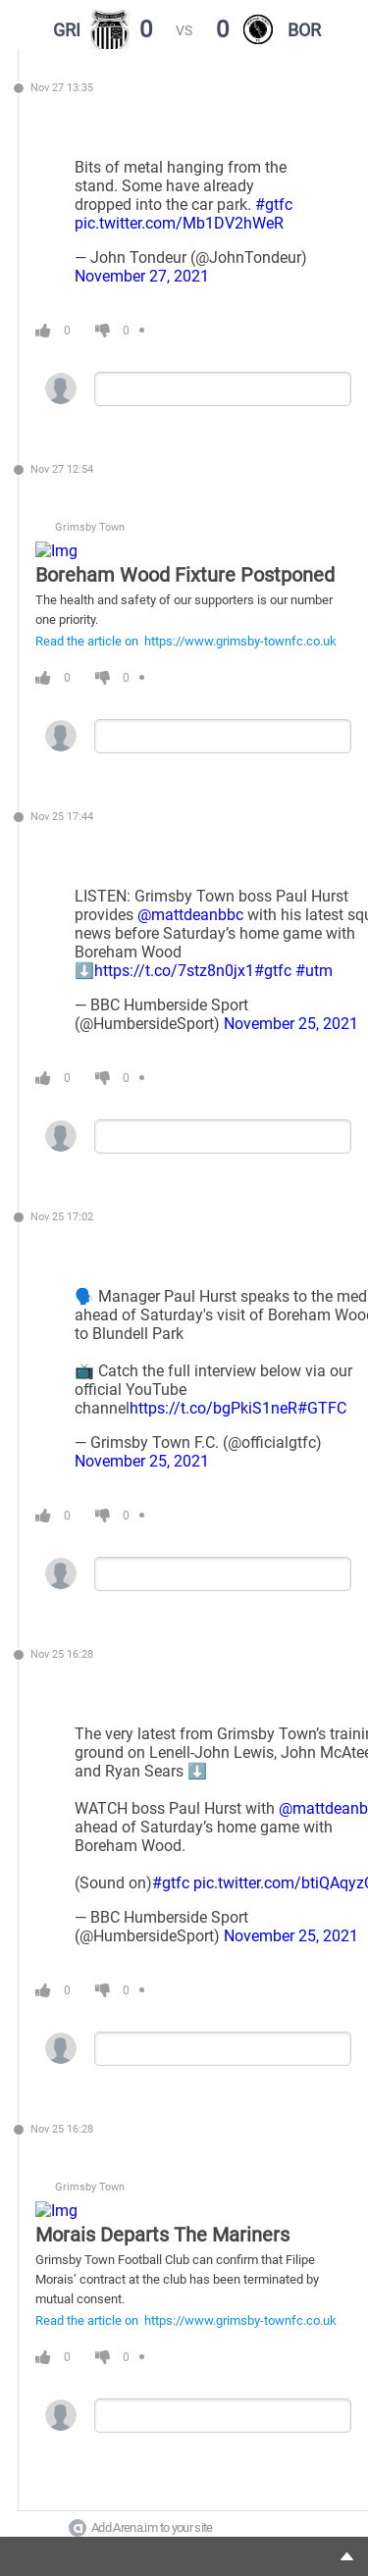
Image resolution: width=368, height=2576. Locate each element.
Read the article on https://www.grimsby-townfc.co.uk (186, 641)
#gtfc (273, 204)
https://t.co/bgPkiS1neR (213, 1408)
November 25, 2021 (291, 1023)
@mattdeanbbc (190, 914)
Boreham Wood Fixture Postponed (185, 575)
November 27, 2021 (142, 276)
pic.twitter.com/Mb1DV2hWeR (179, 223)
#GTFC (321, 1408)
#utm (314, 970)
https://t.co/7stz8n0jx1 (174, 970)
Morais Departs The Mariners (162, 2234)
